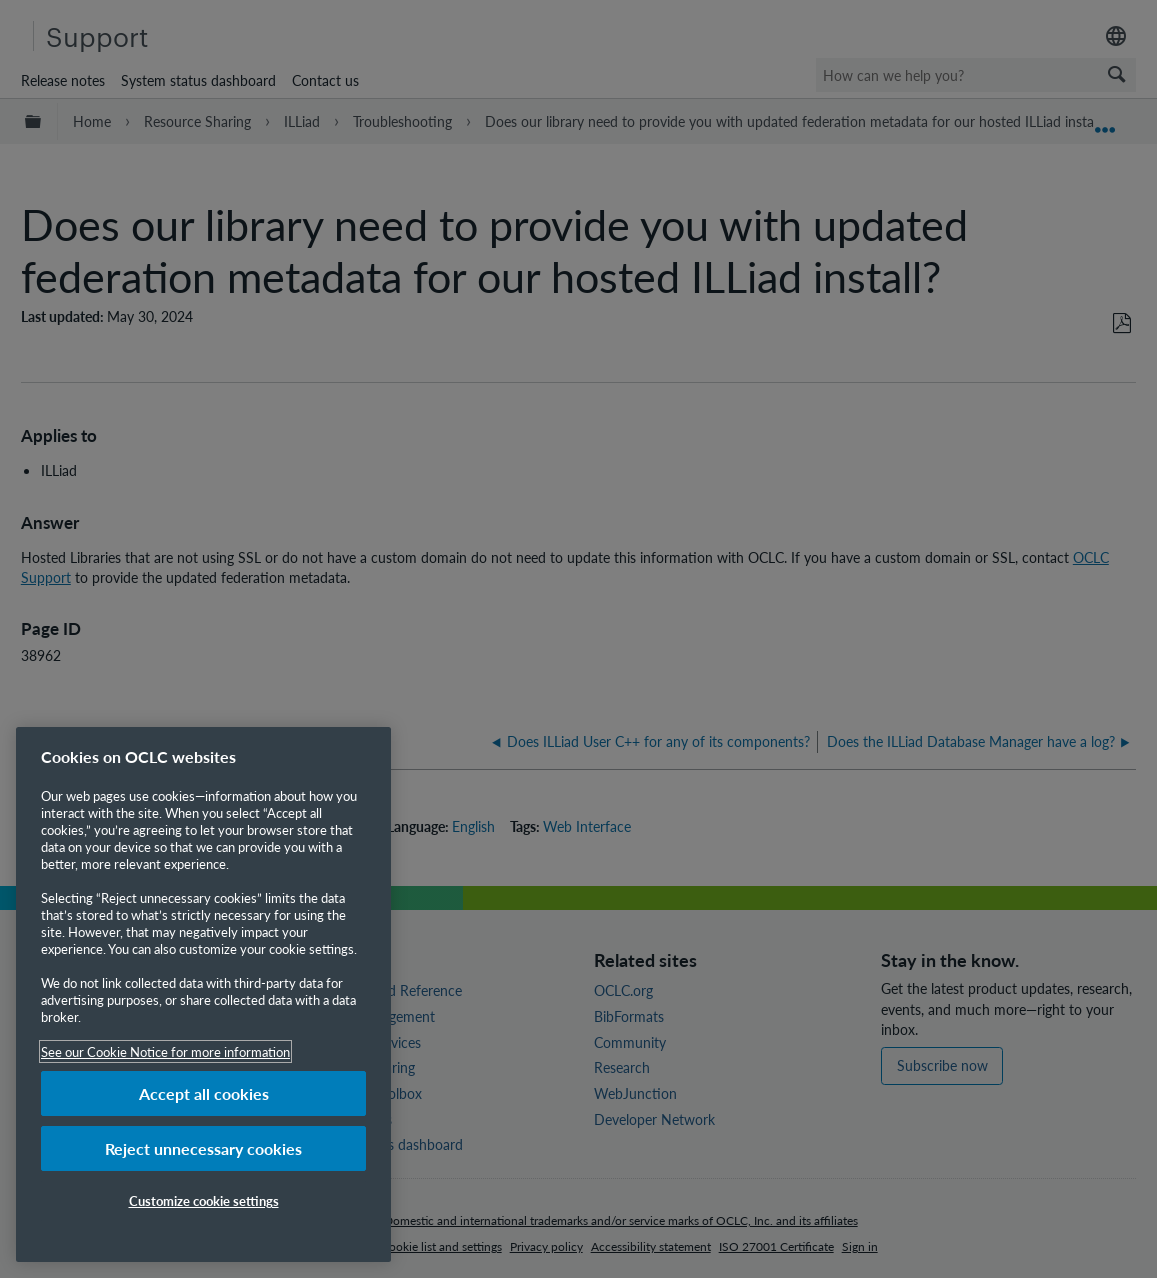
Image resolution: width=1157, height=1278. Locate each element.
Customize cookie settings (204, 1200)
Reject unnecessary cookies (203, 1148)
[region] (203, 994)
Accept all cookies (204, 1093)
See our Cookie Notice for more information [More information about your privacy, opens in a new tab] (165, 1051)
